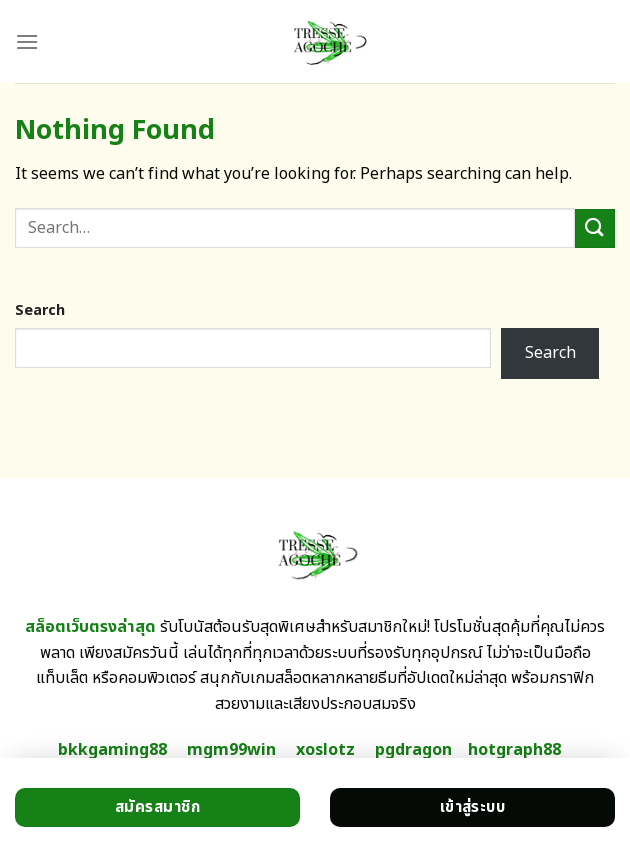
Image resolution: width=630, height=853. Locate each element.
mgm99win (231, 750)
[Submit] (595, 228)
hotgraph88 (514, 750)
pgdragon (413, 750)
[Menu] (27, 41)
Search (40, 310)
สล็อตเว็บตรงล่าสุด (90, 627)
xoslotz (325, 750)
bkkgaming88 (112, 750)
